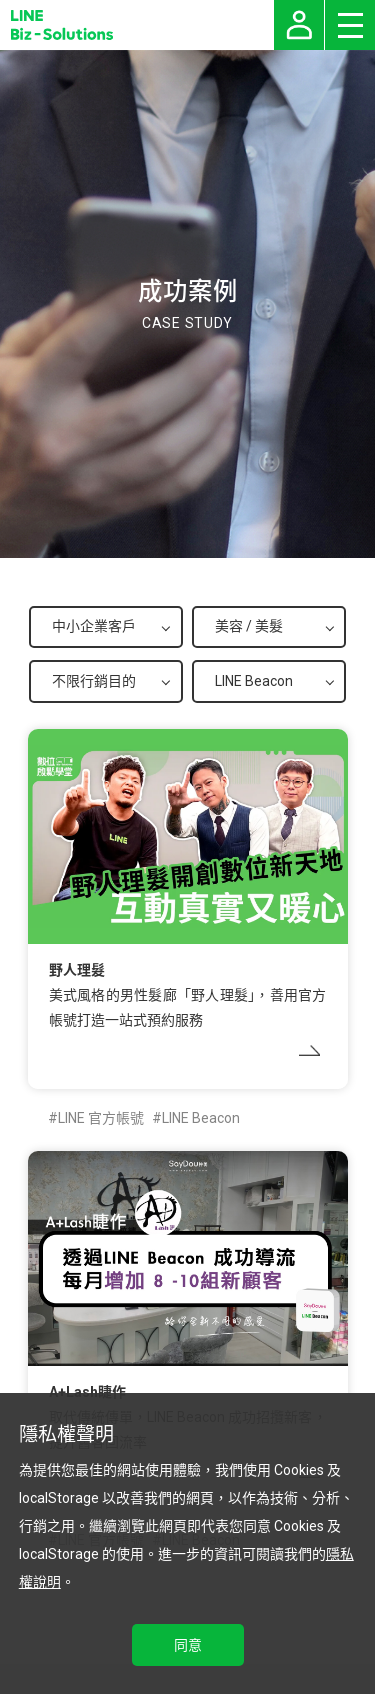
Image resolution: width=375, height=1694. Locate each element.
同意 (188, 1645)
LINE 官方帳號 (101, 1118)
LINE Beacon (201, 1118)
